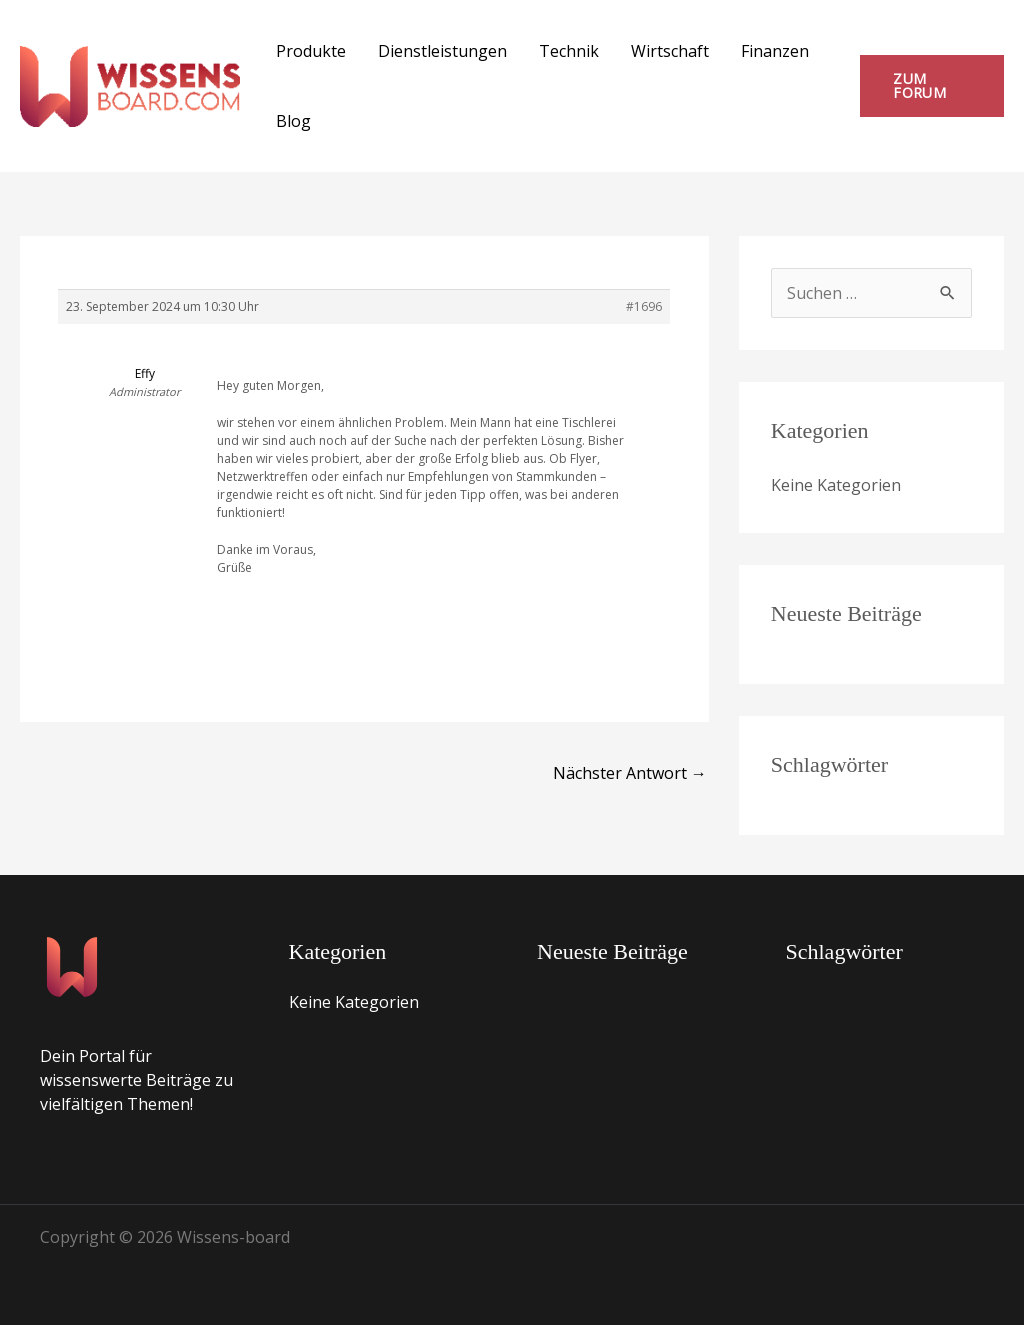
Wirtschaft (670, 51)
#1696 (644, 306)
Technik (569, 51)
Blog (293, 121)
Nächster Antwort (630, 773)
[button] (932, 86)
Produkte (311, 51)
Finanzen (775, 51)
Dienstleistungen (442, 51)
